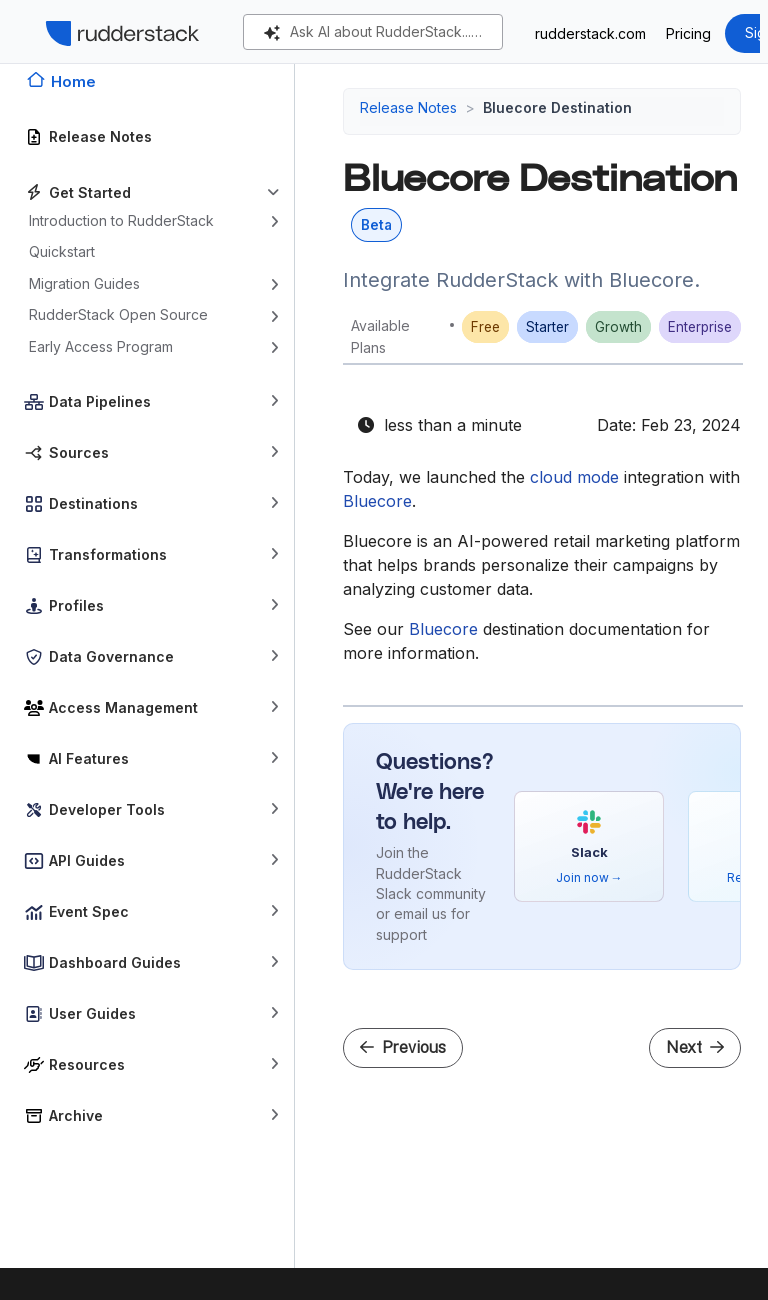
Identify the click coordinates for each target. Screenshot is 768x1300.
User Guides (92, 1013)
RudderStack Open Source (118, 314)
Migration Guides (84, 283)
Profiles (76, 605)
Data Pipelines (100, 401)
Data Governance (111, 656)
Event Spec (89, 911)
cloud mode (574, 477)
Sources (79, 452)
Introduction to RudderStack (121, 220)
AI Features (89, 758)
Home (73, 81)
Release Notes (100, 136)
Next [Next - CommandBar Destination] (695, 1047)
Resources (87, 1064)
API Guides (87, 860)
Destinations (93, 503)
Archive (76, 1115)
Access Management (123, 707)
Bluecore (377, 501)
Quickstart (62, 251)
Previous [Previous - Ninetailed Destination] (403, 1047)
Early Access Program (101, 346)
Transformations (108, 554)
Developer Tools (107, 809)
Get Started (90, 192)
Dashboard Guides (115, 962)
